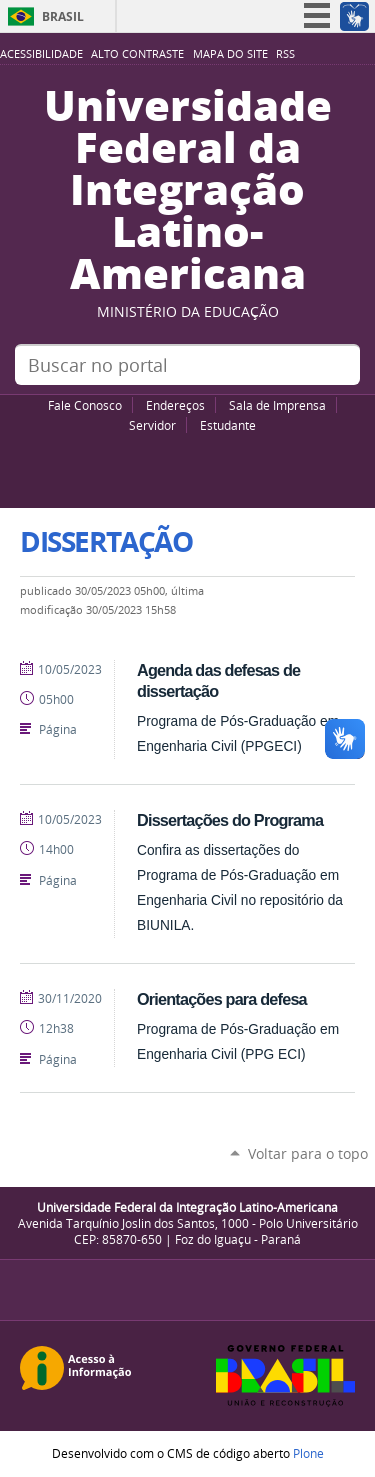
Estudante (228, 425)
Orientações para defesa (222, 999)
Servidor (152, 425)
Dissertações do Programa (230, 820)
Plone (308, 1453)
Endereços (175, 405)
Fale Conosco (85, 405)
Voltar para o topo (308, 1153)
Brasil (63, 16)
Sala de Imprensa (277, 405)
